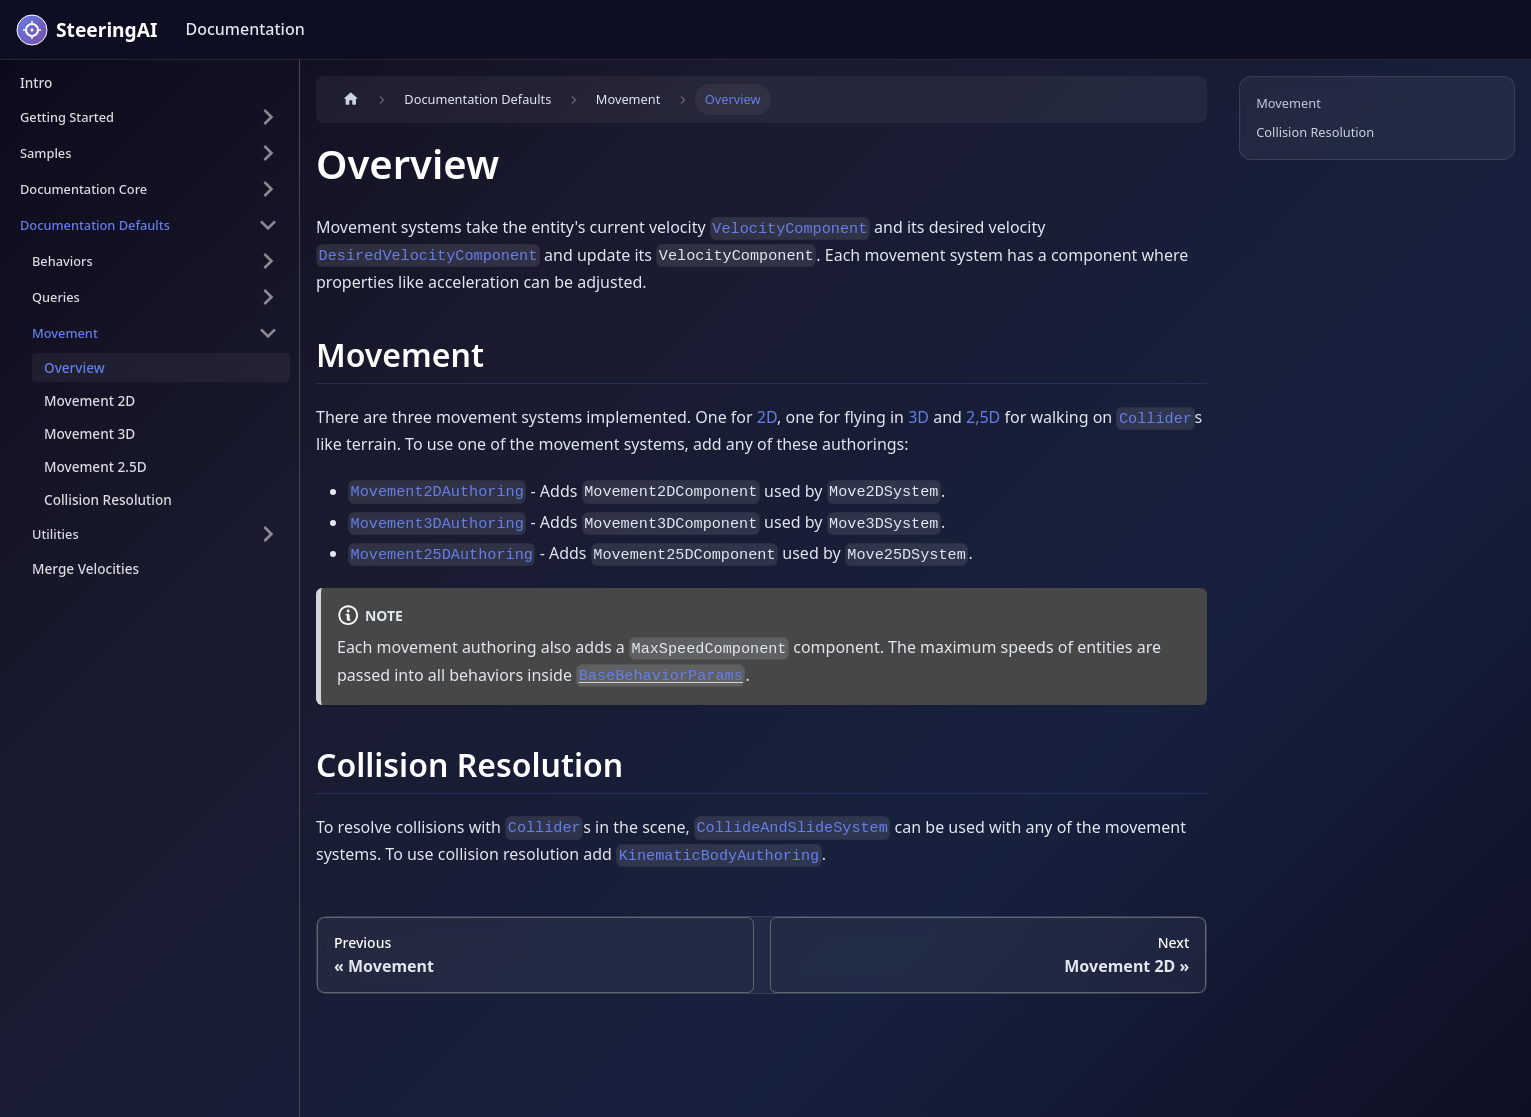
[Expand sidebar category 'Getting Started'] (268, 117)
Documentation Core (83, 189)
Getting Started (67, 117)
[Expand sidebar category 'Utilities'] (268, 534)
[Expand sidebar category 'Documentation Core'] (268, 189)
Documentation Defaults (95, 225)
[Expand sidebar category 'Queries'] (268, 297)
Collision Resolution (108, 499)
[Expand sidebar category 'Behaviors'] (268, 261)
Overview (74, 367)
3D (918, 417)
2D (767, 417)
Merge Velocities (85, 568)
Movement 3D (89, 433)
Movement (65, 333)
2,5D (983, 417)
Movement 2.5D (95, 466)
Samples (45, 153)
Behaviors (62, 261)
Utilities (55, 534)
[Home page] (351, 99)
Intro (36, 82)
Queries (56, 297)
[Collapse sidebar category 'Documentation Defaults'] (268, 225)
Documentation (244, 29)
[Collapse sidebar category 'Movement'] (268, 333)
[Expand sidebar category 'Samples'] (268, 153)
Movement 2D (89, 400)
